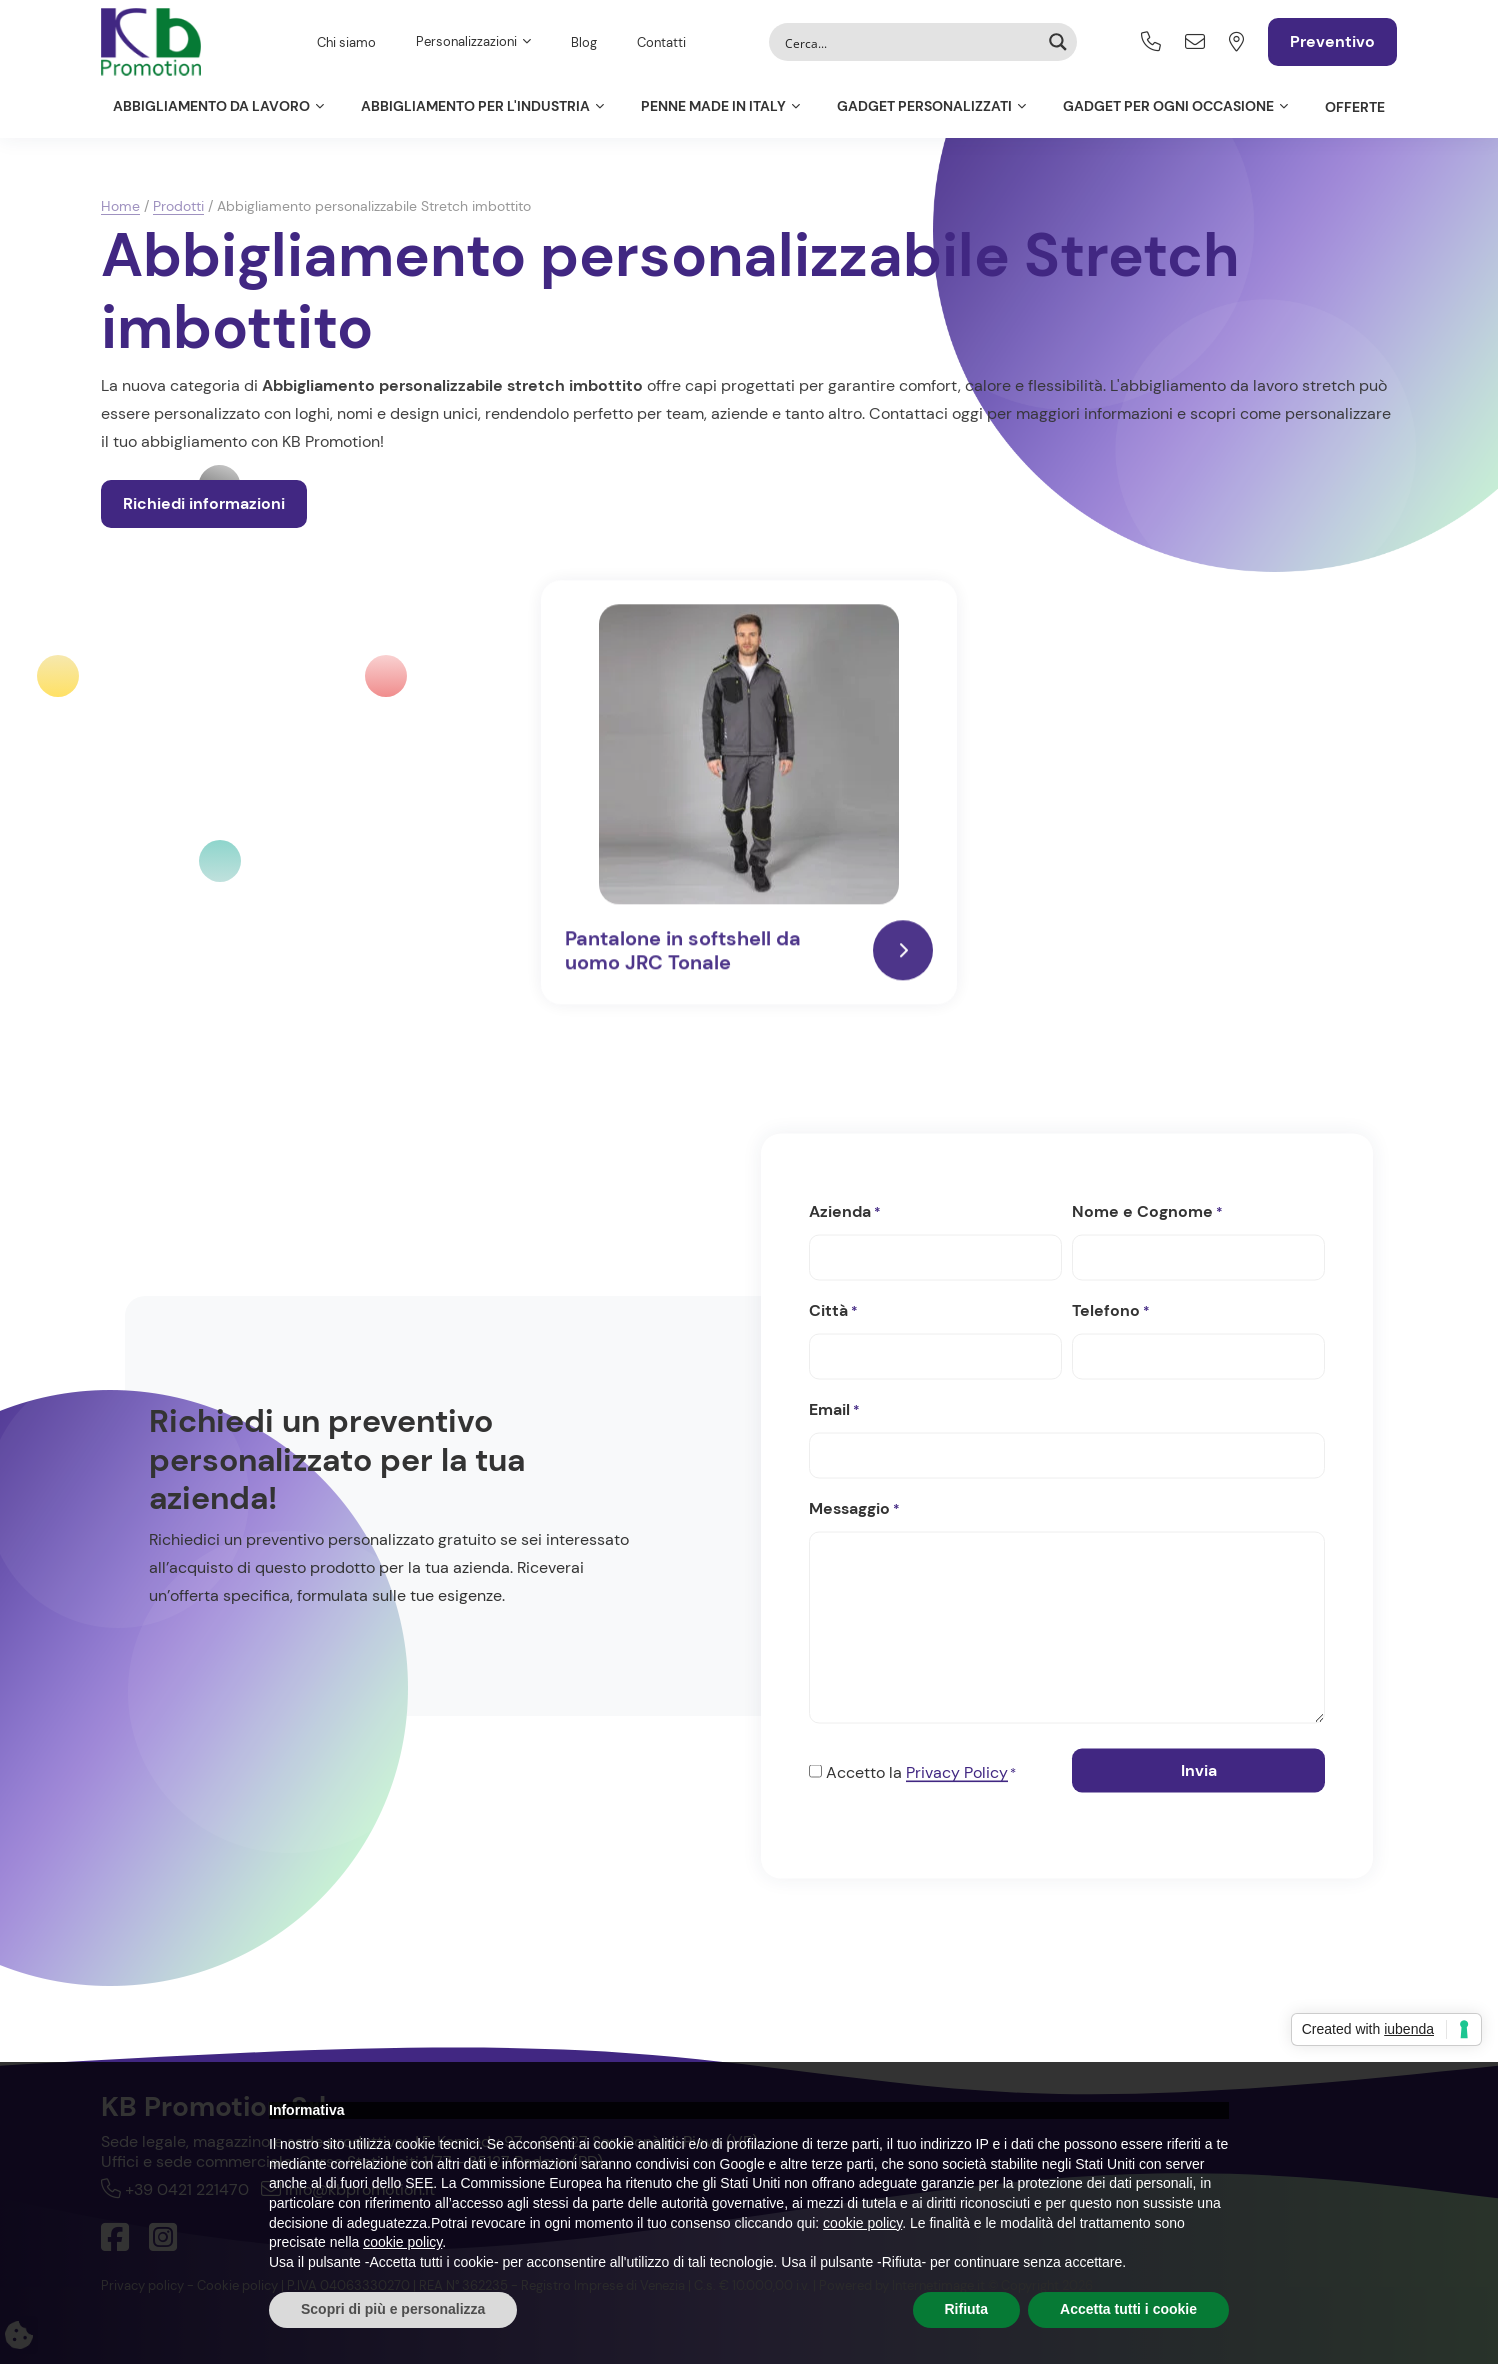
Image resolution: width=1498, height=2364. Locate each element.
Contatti (661, 42)
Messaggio (854, 1509)
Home (120, 206)
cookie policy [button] (862, 2223)
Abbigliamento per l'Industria (475, 106)
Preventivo (1332, 41)
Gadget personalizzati (924, 106)
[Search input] (910, 42)
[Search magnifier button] (1058, 42)
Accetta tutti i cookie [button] (1128, 2309)
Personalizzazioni (466, 41)
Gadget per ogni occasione (1168, 106)
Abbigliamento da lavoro (211, 106)
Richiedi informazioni (204, 503)
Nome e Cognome (1147, 1212)
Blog (584, 42)
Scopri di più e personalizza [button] (393, 2309)
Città (833, 1311)
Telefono (1111, 1311)
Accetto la (921, 1773)
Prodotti (178, 206)
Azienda (845, 1212)
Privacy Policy (957, 1771)
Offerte (1355, 107)
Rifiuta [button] (967, 2309)
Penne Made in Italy (713, 106)
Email (834, 1410)
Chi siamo (346, 42)
